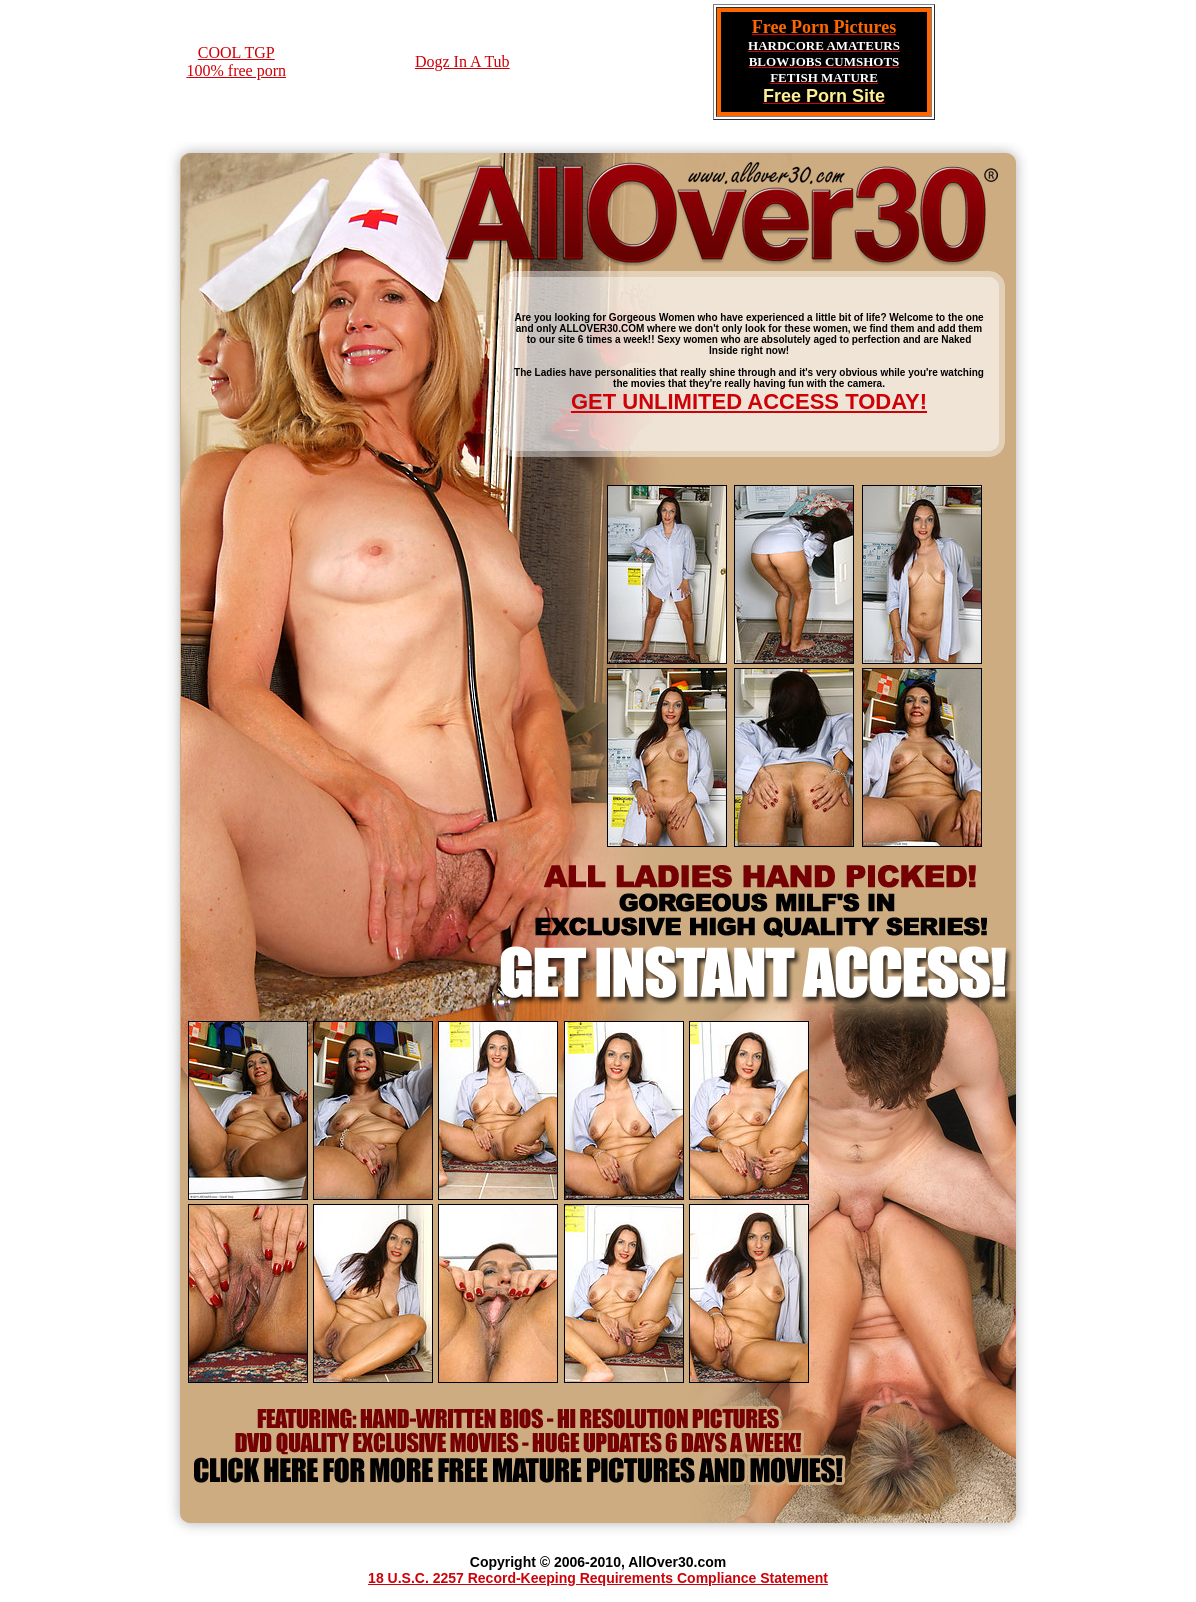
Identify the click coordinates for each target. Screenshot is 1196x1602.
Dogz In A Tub (462, 61)
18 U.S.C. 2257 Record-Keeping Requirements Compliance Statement (598, 1578)
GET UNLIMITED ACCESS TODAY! (749, 401)
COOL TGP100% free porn (237, 61)
